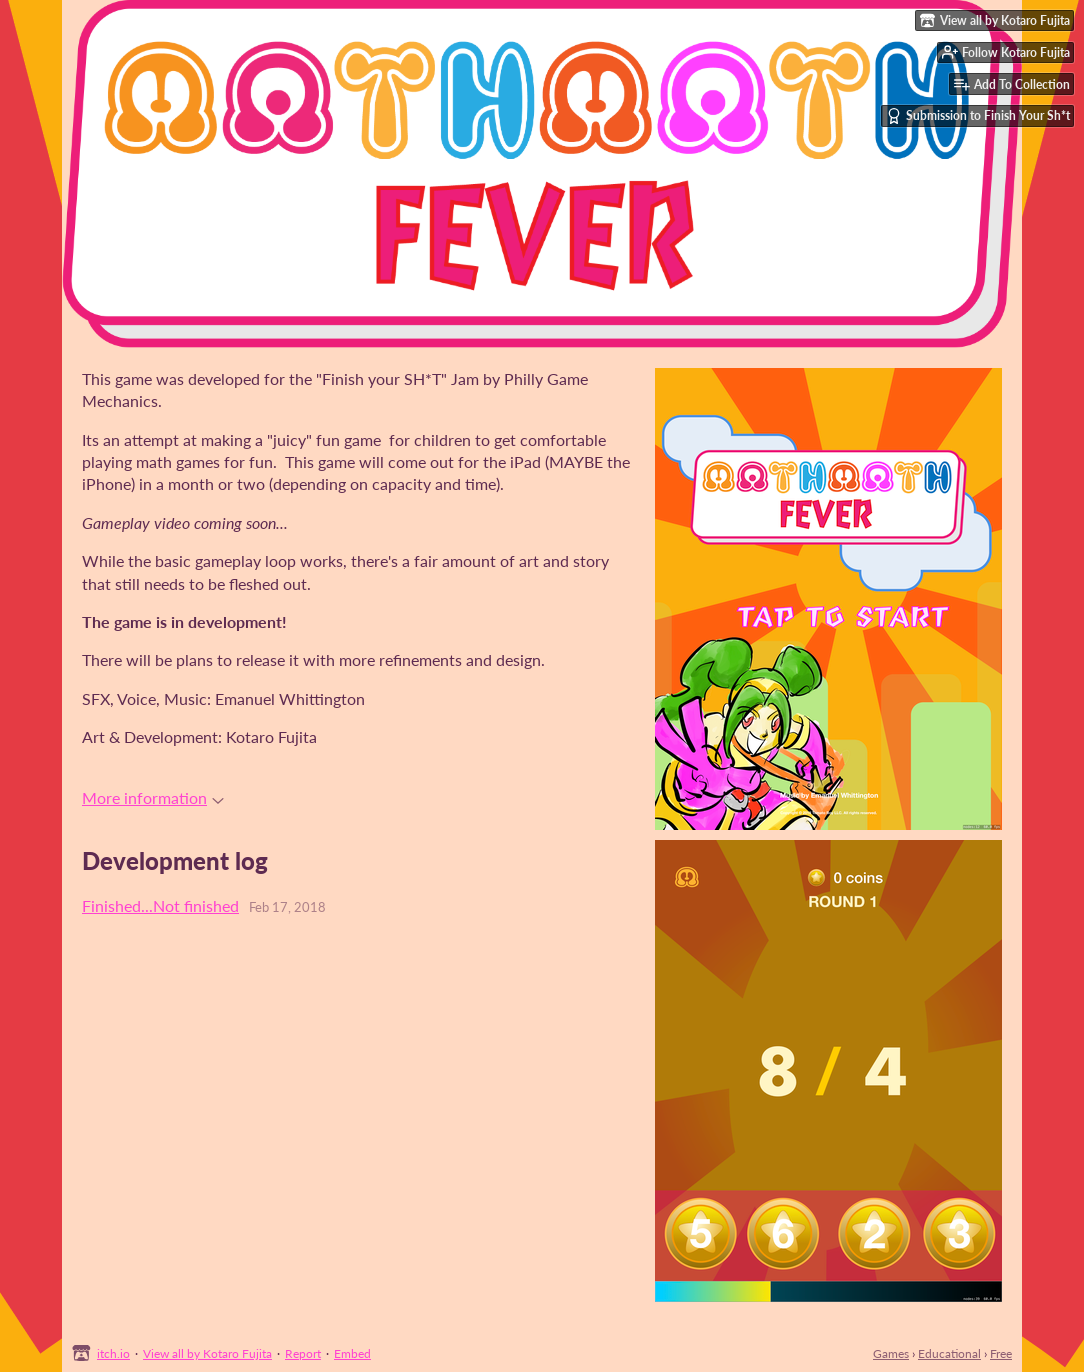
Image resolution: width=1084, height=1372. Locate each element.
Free (1001, 1353)
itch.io (113, 1353)
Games (891, 1353)
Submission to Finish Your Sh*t (978, 116)
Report (303, 1353)
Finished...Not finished (160, 905)
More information (153, 797)
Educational (949, 1353)
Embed (352, 1353)
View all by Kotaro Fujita (207, 1353)
